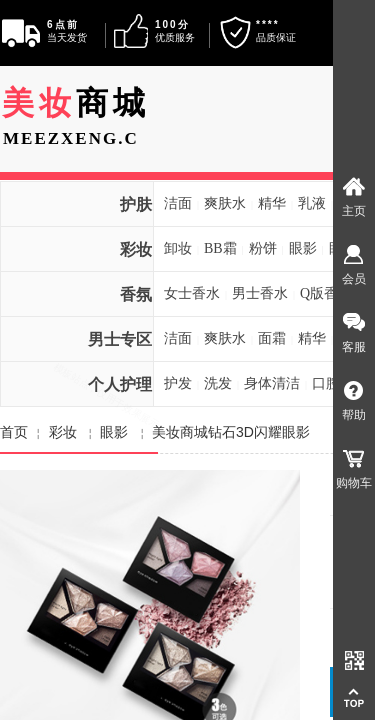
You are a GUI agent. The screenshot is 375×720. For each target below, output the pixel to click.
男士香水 (260, 293)
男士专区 (120, 339)
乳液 (312, 203)
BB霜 (220, 248)
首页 (14, 432)
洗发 (218, 383)
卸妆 (178, 248)
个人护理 (120, 384)
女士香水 (192, 293)
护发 (178, 383)
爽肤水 (225, 203)
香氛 (136, 294)
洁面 (178, 203)
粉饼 (263, 248)
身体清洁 (272, 383)
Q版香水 (326, 293)
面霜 (272, 338)
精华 (272, 203)
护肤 (136, 204)
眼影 (303, 248)
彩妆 (136, 249)
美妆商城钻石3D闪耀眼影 (231, 432)
